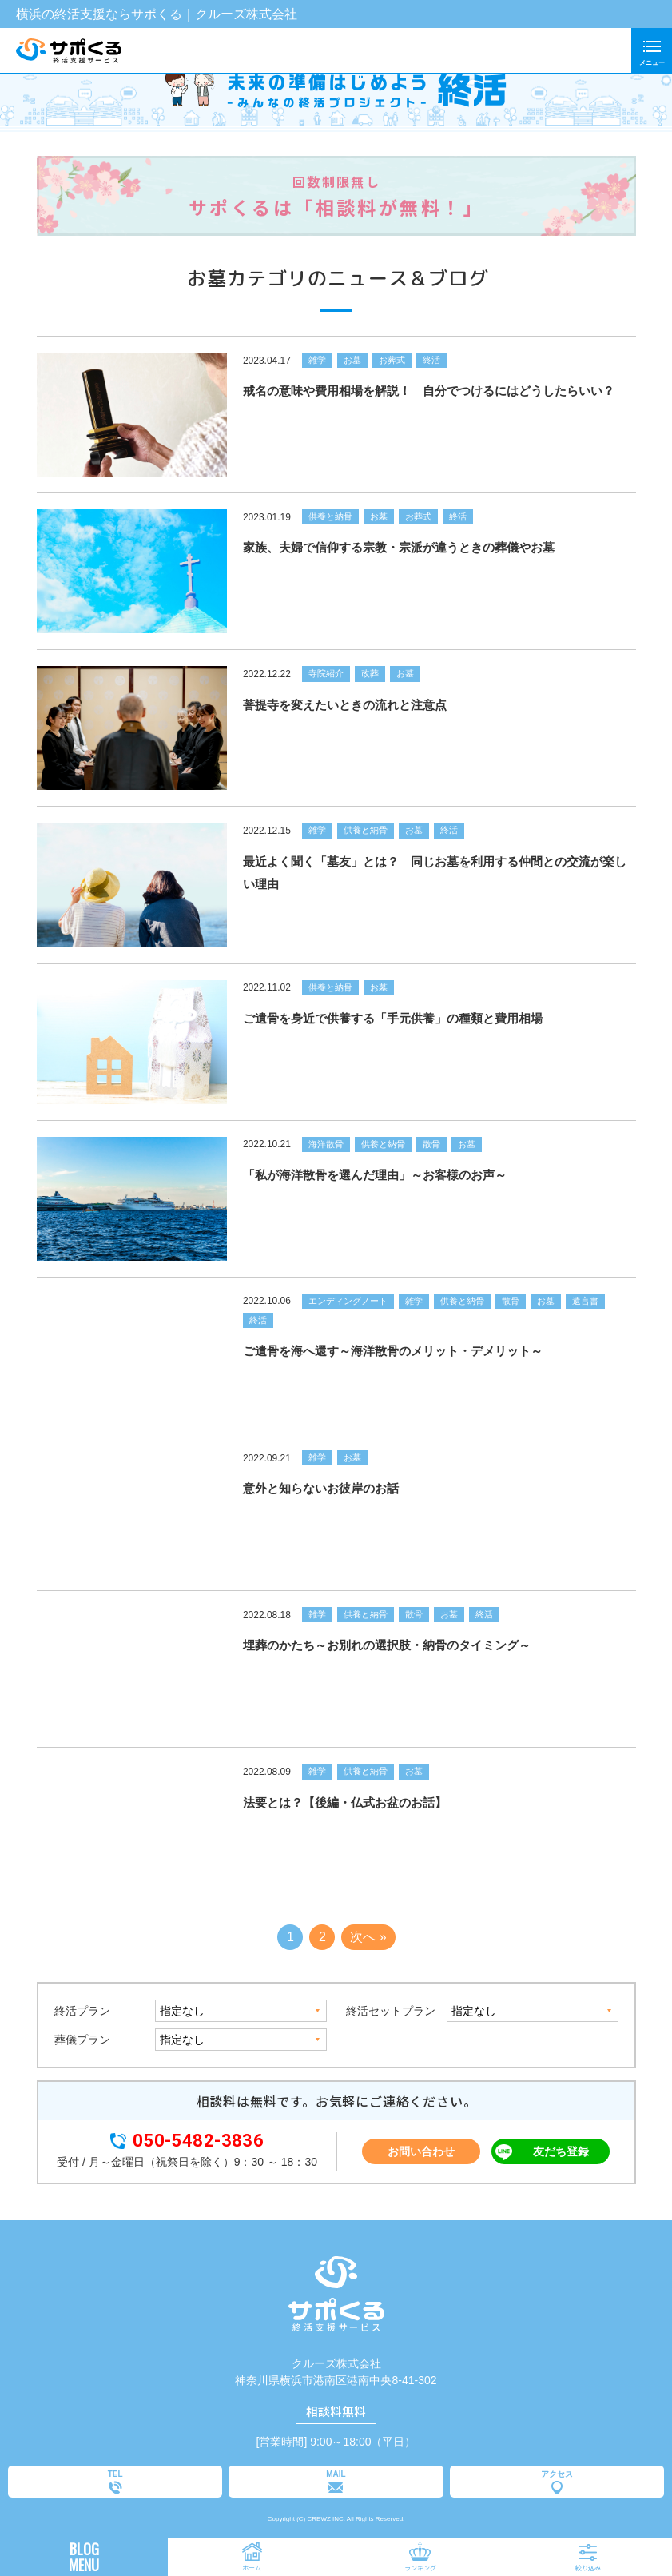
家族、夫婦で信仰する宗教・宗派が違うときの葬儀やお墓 (398, 547)
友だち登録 (561, 2151)
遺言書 (584, 1301)
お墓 (351, 360)
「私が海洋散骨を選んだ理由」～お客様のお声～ (374, 1175)
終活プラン (82, 2010)
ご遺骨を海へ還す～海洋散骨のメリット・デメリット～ (392, 1351)
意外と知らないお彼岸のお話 (320, 1488)
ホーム (251, 2567)
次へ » (368, 1937)
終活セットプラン (390, 2010)
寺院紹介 (325, 673)
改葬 (369, 673)
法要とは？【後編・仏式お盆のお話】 (344, 1802)
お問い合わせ (421, 2151)
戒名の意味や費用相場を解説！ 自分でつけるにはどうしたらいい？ (428, 390)
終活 (430, 360)
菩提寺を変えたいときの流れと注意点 (344, 705)
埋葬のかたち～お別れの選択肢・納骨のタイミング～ (386, 1645)
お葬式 (391, 360)
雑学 (316, 360)
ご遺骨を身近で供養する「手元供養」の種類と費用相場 (392, 1018)
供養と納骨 (330, 516)
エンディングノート (347, 1301)
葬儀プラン (82, 2039)
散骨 (430, 1144)
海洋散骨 (325, 1144)
